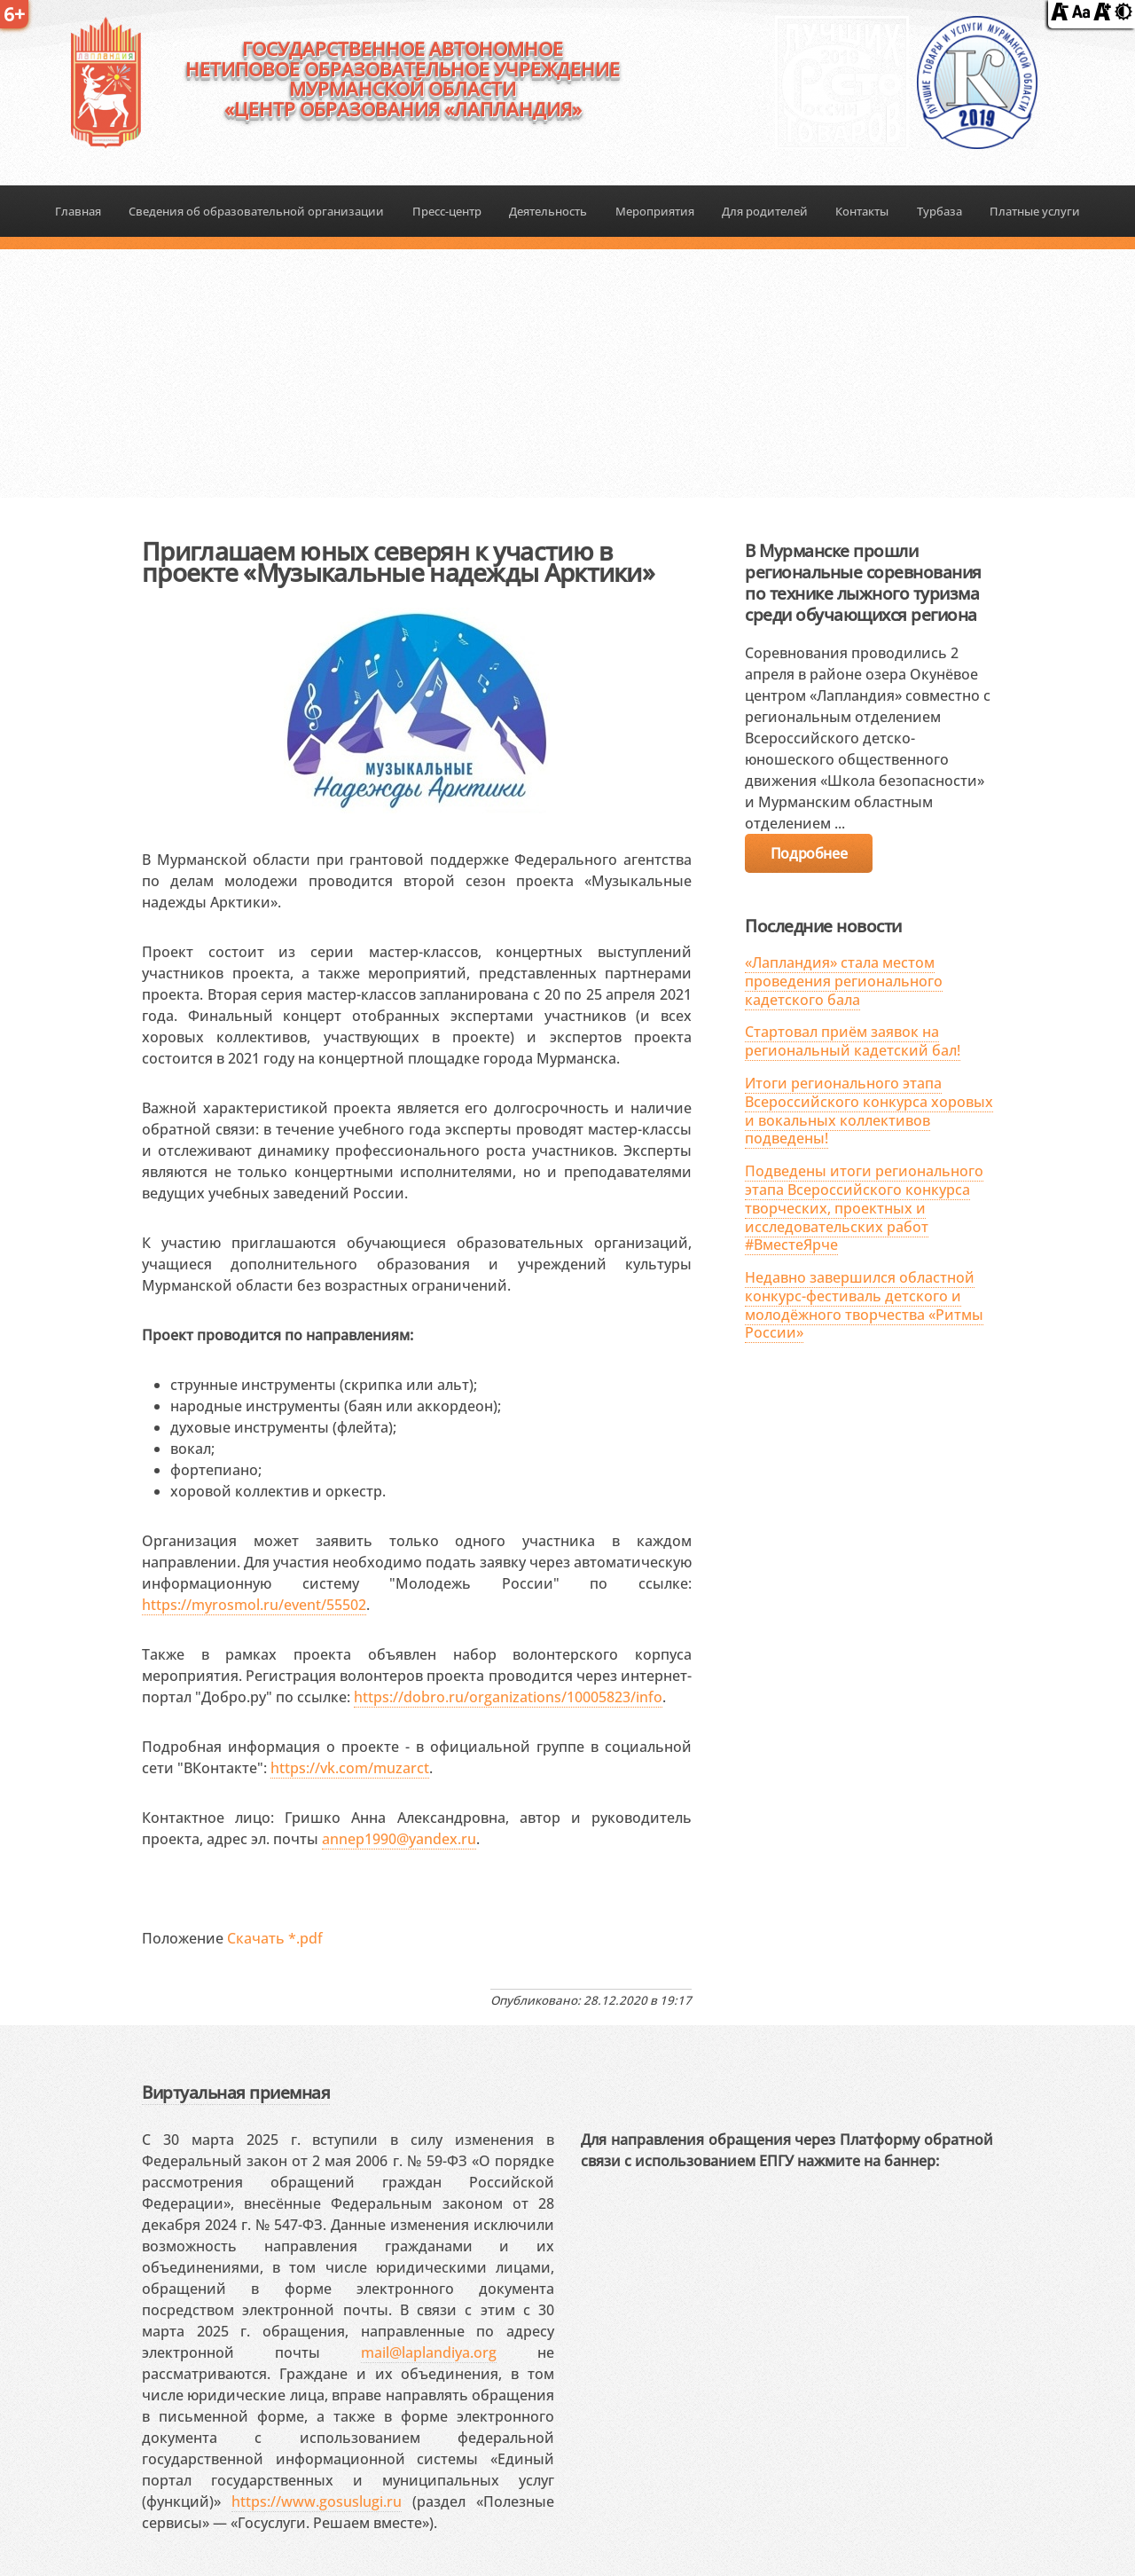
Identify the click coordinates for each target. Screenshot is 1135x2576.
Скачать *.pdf (275, 1938)
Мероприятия (654, 211)
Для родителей (765, 211)
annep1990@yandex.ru (399, 1839)
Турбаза (939, 211)
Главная (78, 211)
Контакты (861, 211)
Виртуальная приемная (236, 2092)
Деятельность (548, 211)
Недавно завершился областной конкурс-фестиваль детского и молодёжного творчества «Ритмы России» (864, 1305)
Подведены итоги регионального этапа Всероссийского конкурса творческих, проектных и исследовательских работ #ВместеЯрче (864, 1207)
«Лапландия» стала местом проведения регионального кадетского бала (844, 981)
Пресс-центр (446, 211)
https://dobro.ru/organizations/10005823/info (508, 1697)
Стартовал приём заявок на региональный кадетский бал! (852, 1041)
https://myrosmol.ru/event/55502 (254, 1604)
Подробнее (809, 853)
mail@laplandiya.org (429, 2352)
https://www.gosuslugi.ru (316, 2501)
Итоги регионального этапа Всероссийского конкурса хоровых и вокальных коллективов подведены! (869, 1110)
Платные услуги (1035, 211)
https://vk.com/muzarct (349, 1768)
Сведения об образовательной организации (256, 211)
